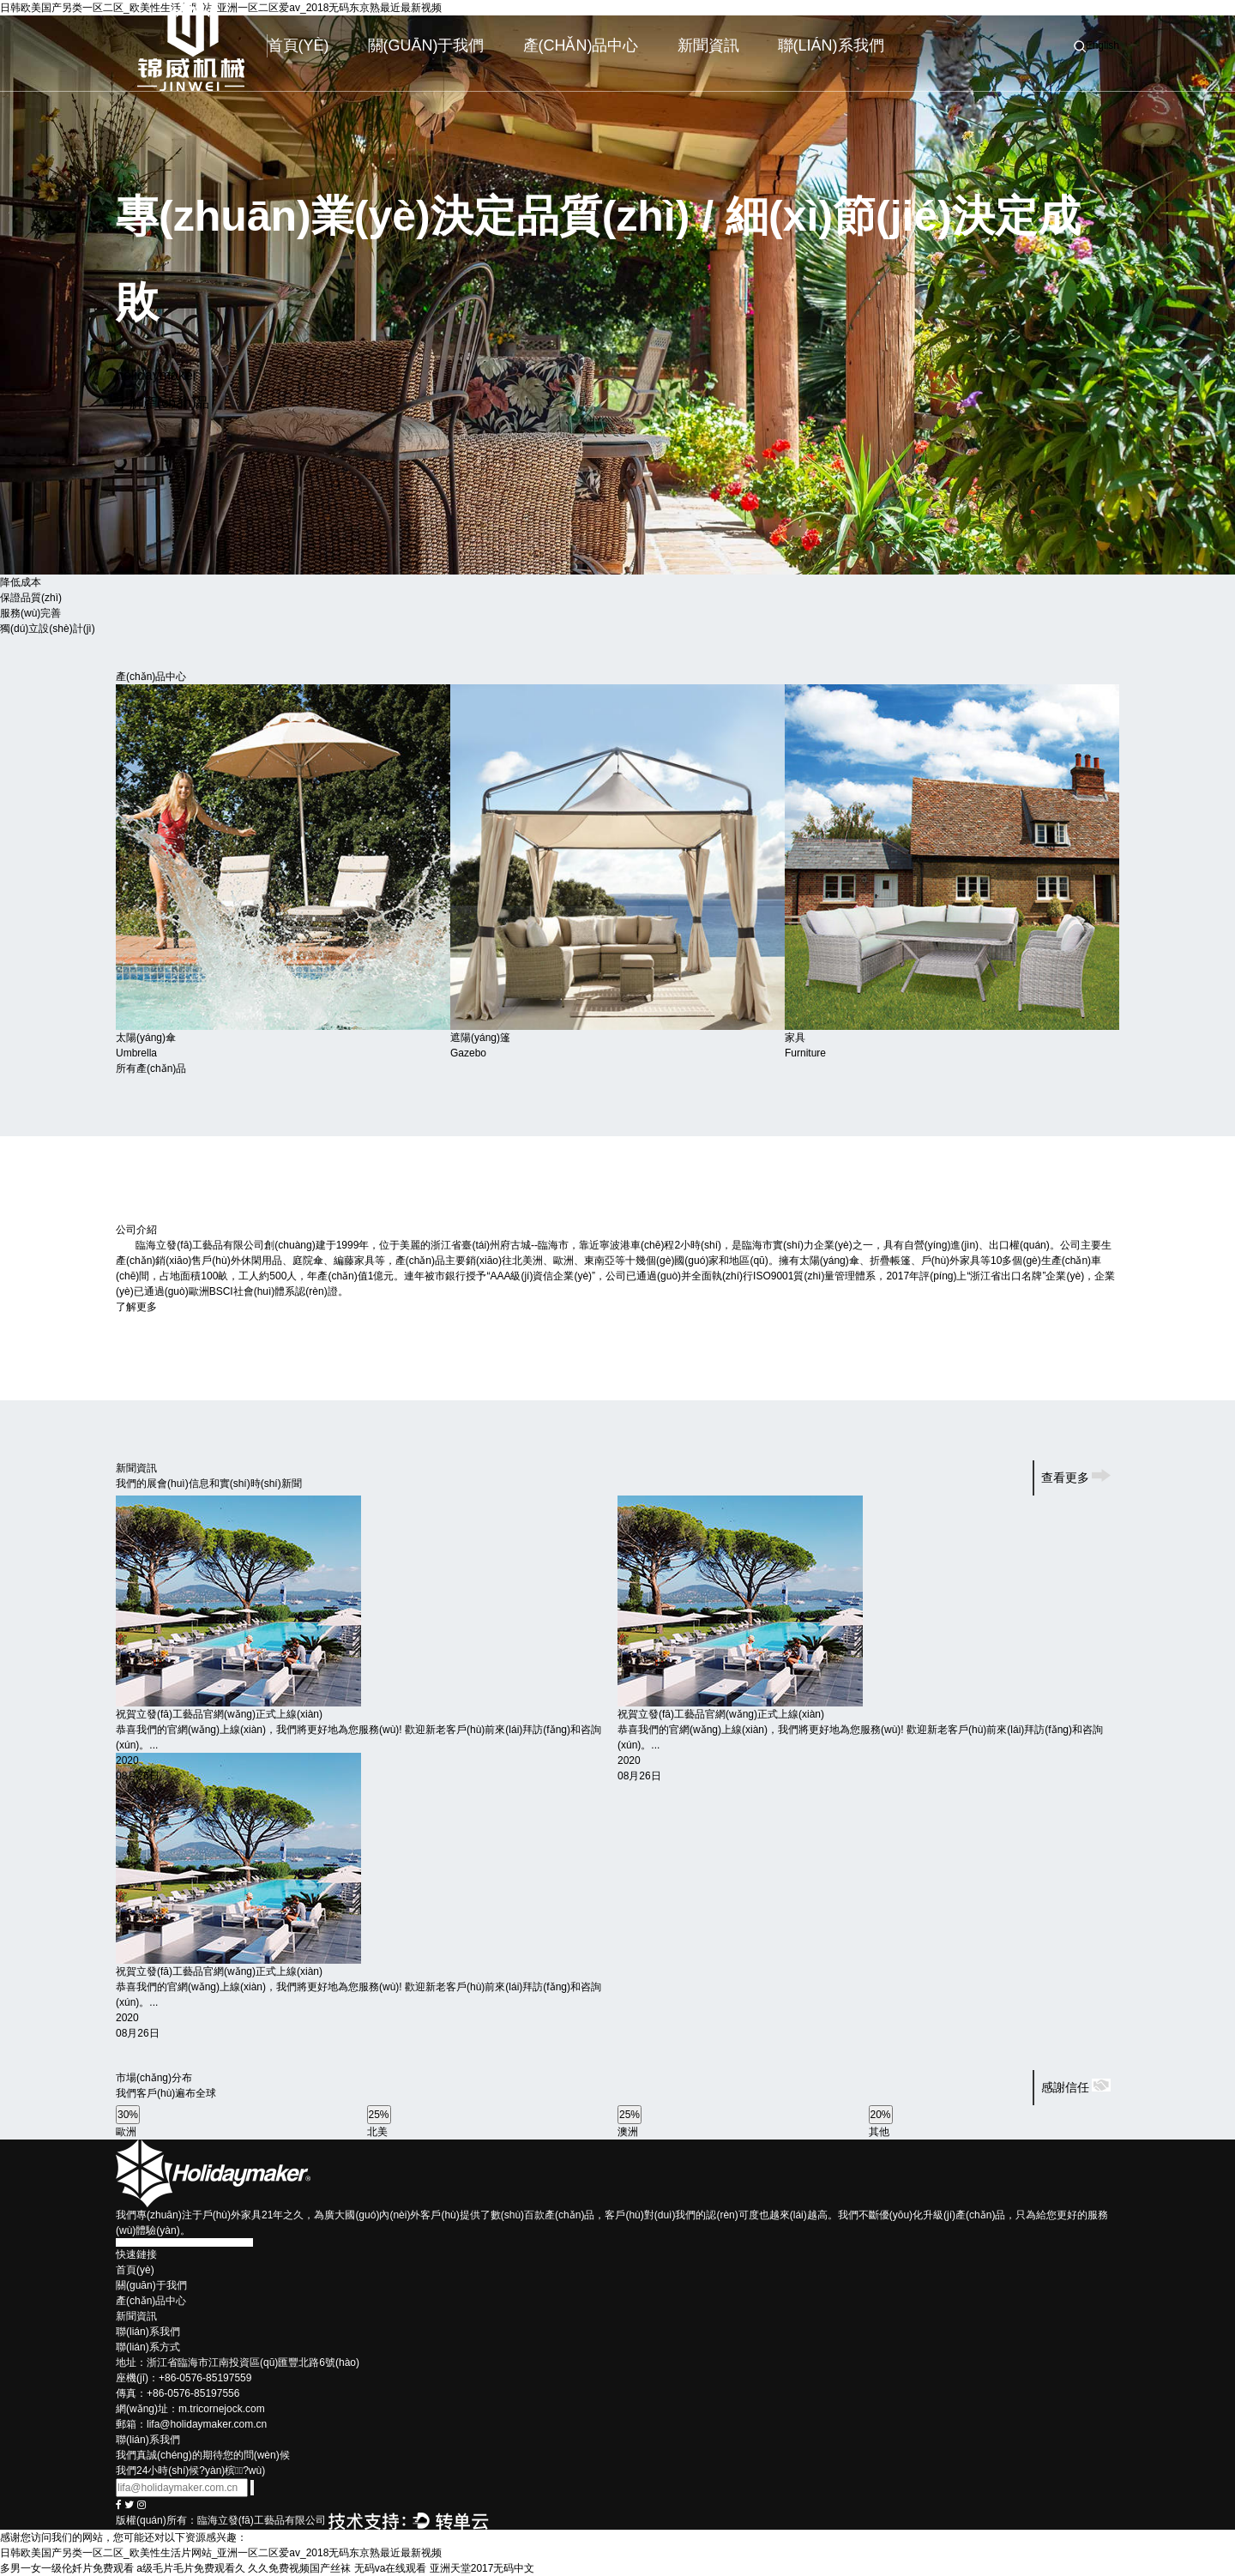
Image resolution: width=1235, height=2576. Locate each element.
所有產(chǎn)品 (151, 1068)
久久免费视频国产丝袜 (299, 2568)
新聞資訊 (708, 45)
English (1102, 45)
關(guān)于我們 (426, 45)
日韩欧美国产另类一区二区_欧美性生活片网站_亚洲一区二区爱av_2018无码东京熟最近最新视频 (221, 2553)
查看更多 (1076, 1477)
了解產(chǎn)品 (162, 402)
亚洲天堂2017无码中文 (482, 2568)
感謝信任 (1076, 2087)
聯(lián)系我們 (831, 45)
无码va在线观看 (390, 2568)
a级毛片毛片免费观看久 (190, 2568)
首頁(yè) (298, 45)
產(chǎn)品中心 (581, 45)
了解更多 (142, 1307)
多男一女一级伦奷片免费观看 (67, 2568)
